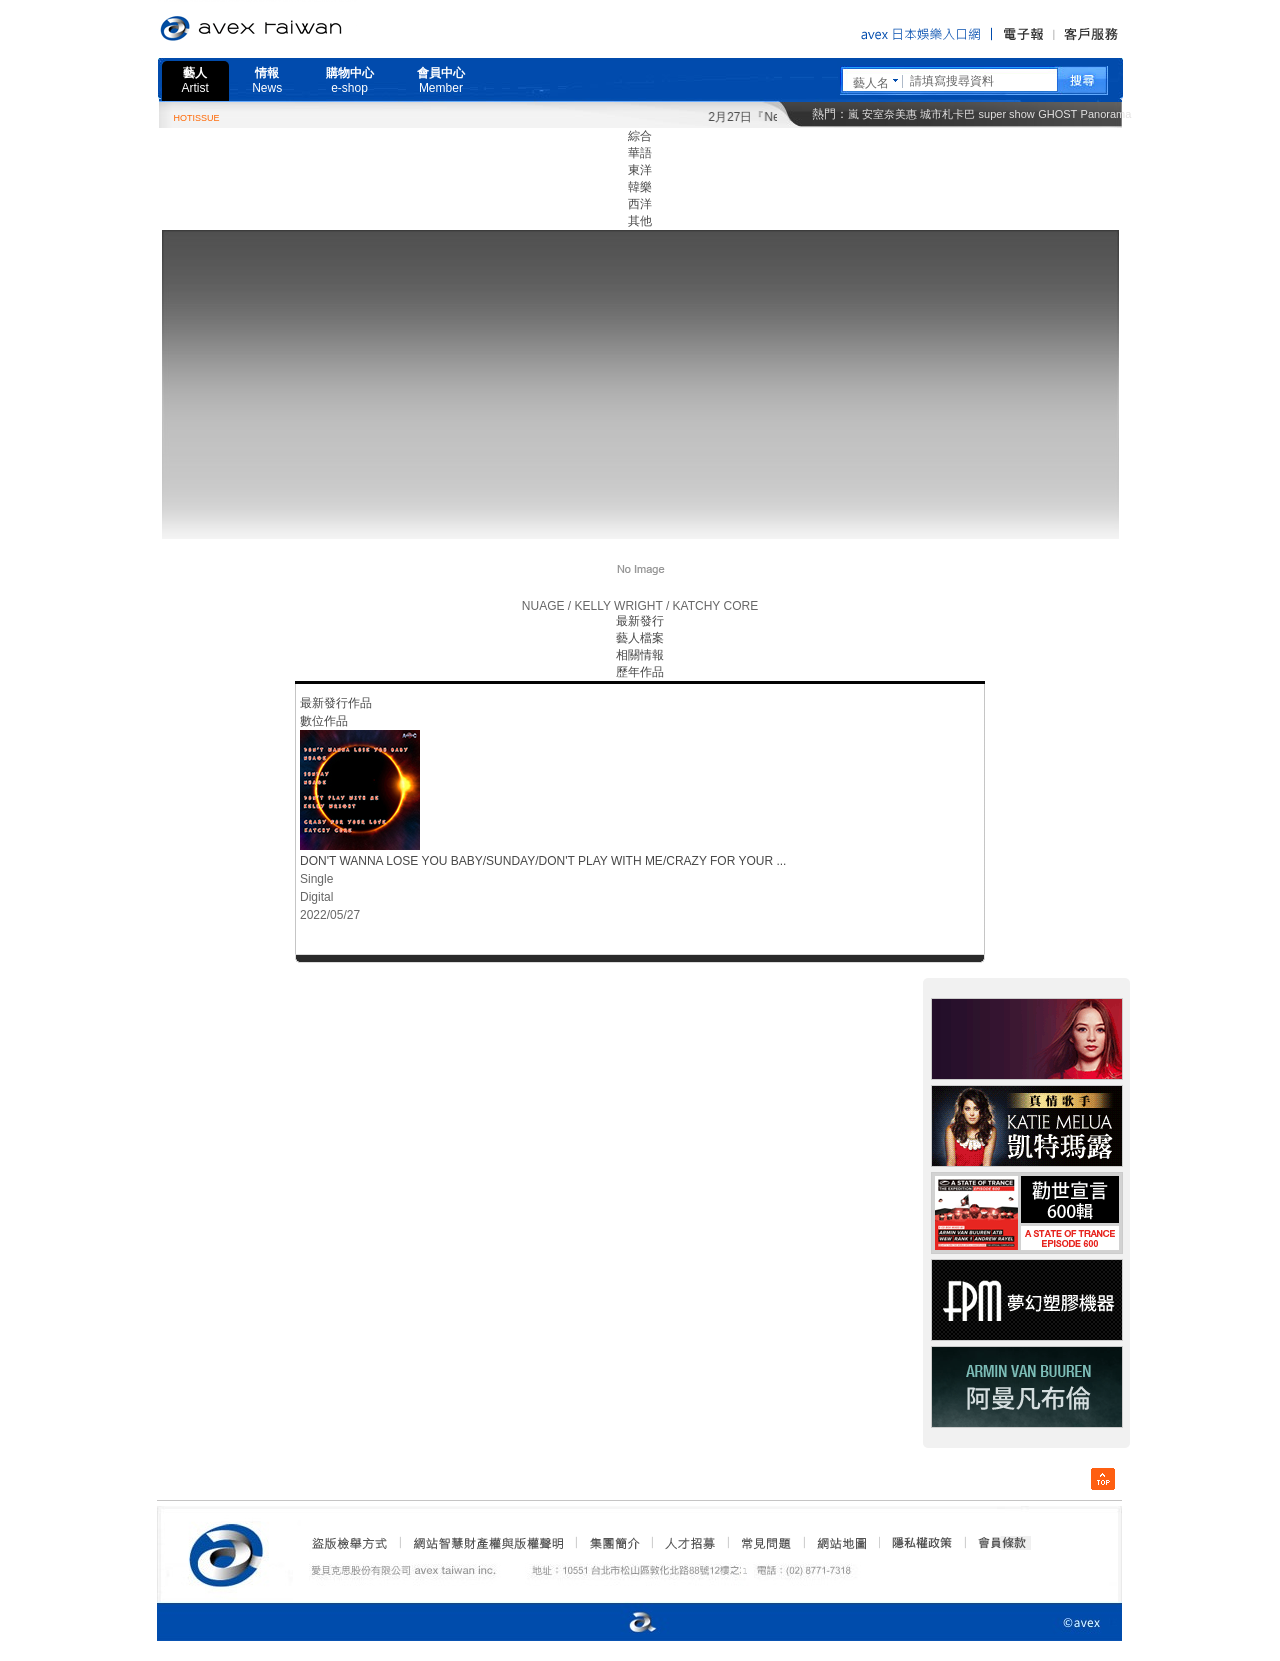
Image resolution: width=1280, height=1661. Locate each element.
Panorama (1106, 114)
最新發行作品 (336, 703)
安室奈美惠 (889, 114)
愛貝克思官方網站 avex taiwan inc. (307, 29)
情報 (267, 80)
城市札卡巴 (947, 114)
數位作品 (324, 721)
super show (1007, 114)
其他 (640, 221)
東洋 (640, 170)
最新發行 (640, 621)
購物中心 (350, 80)
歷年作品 (640, 672)
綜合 (640, 136)
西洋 (640, 204)
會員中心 (441, 80)
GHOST (1057, 114)
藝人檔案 (640, 638)
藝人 (195, 80)
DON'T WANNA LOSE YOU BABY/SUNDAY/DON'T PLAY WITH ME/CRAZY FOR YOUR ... (543, 861)
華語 (640, 153)
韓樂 (640, 187)
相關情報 (640, 655)
